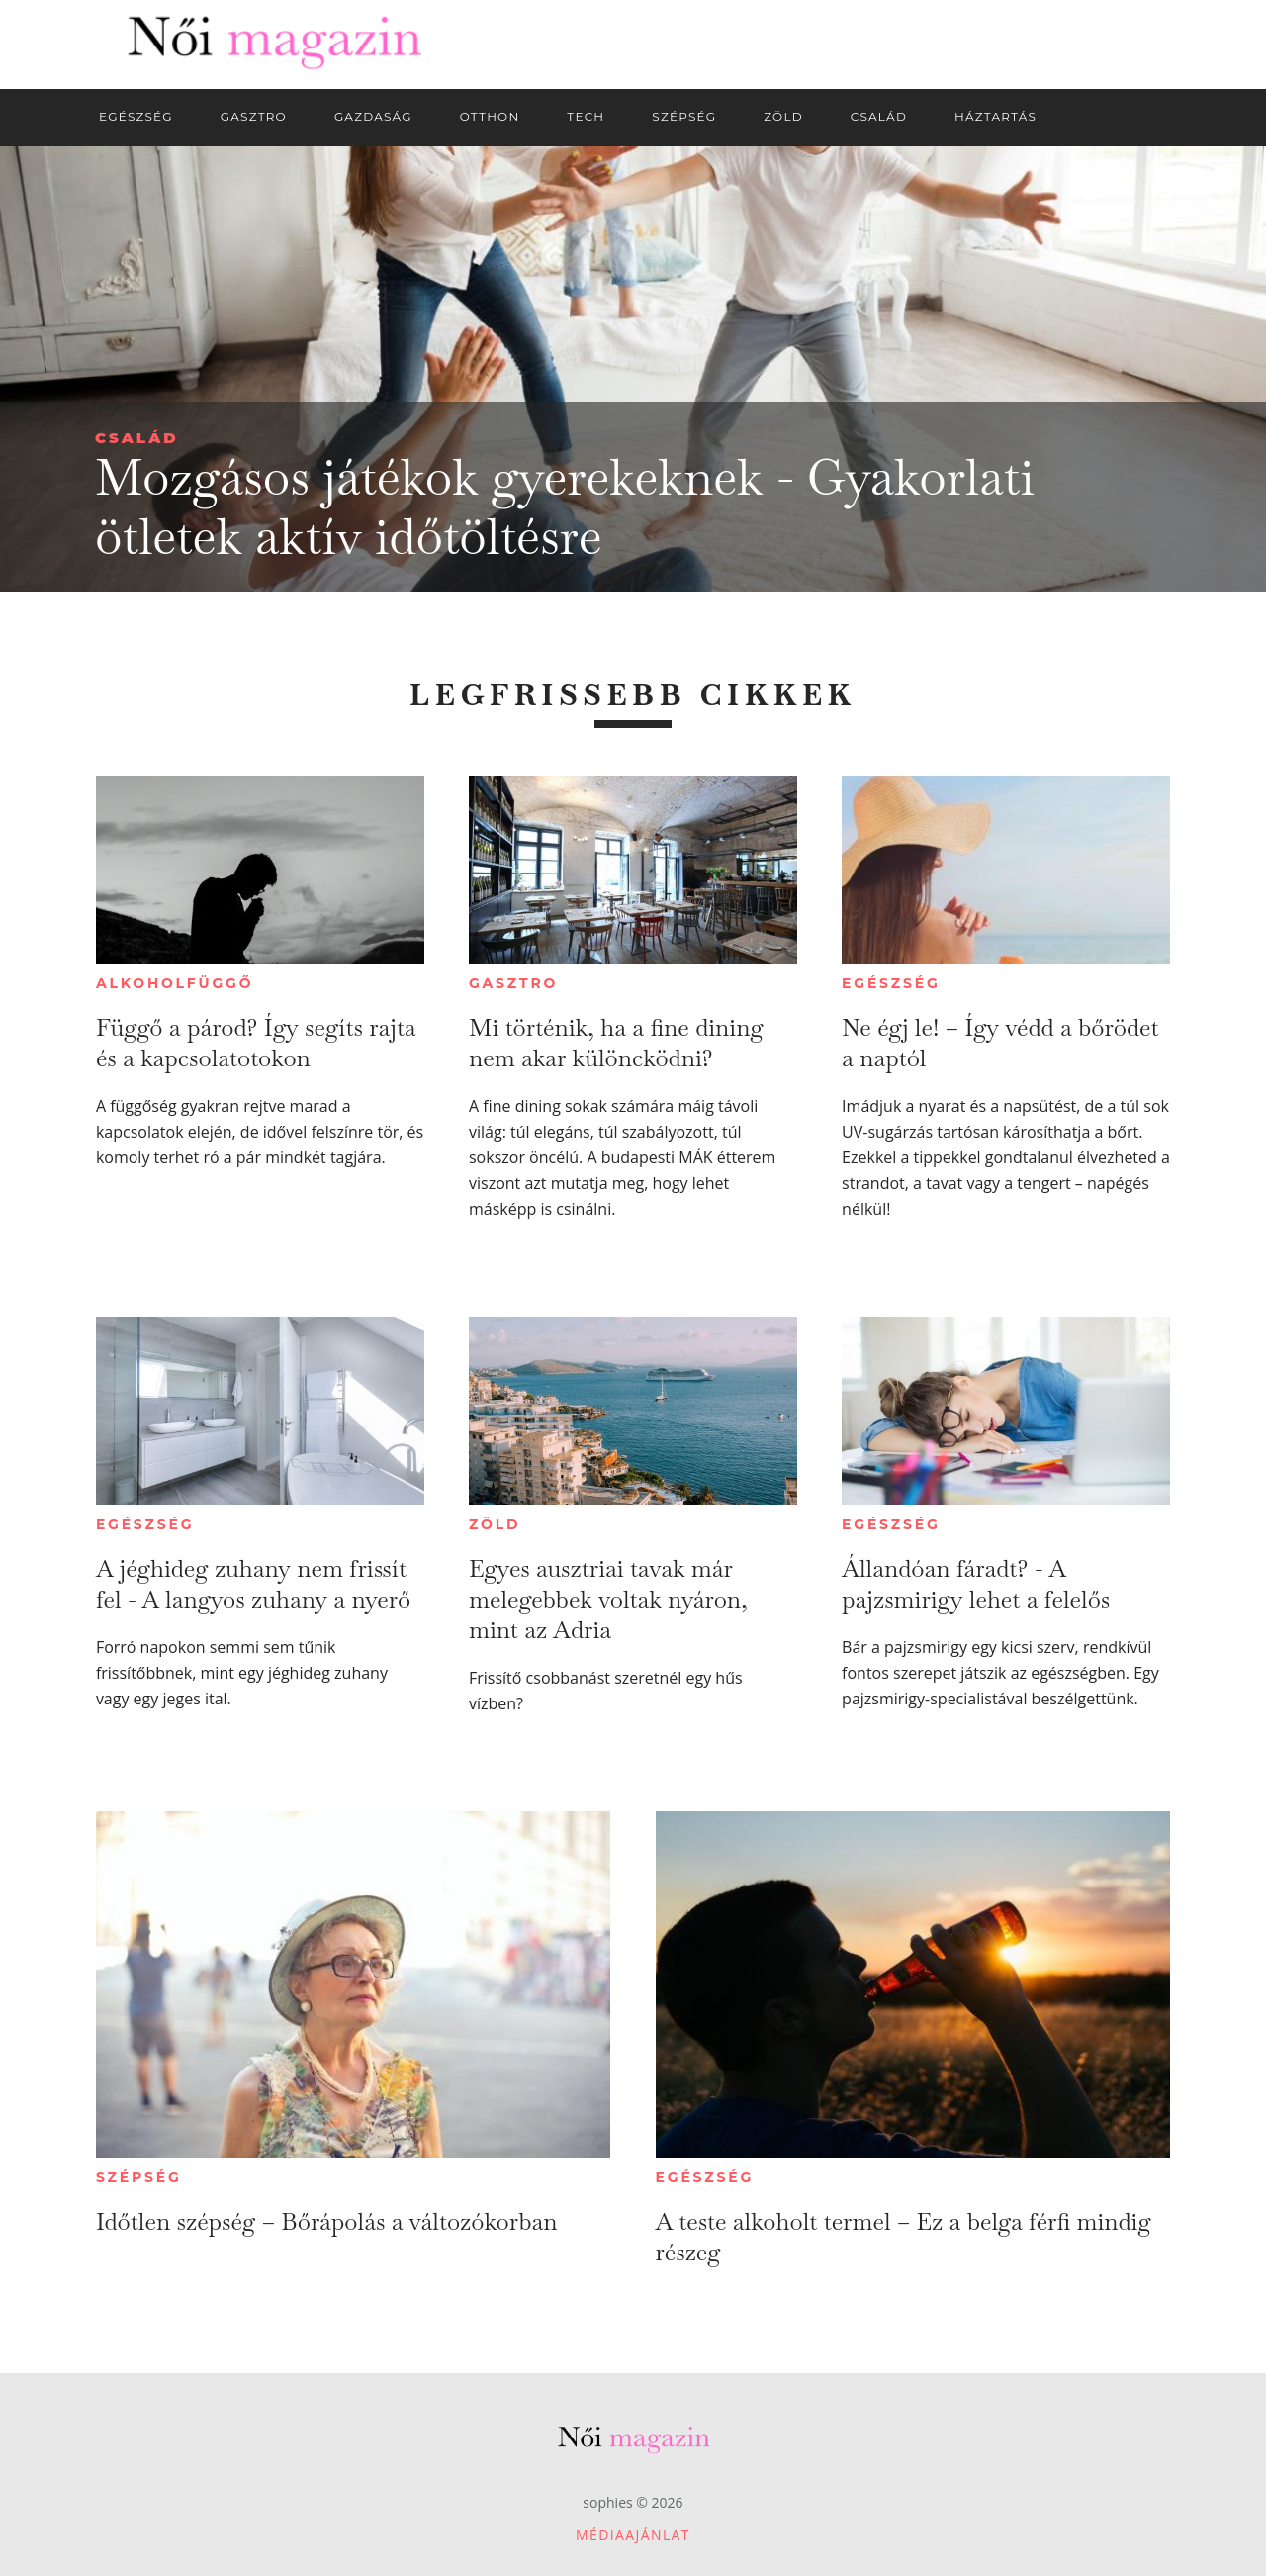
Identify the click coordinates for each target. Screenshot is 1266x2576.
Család (137, 437)
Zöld (494, 1524)
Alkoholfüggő (174, 983)
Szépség (139, 2177)
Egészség (891, 983)
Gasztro (513, 983)
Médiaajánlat (633, 2535)
